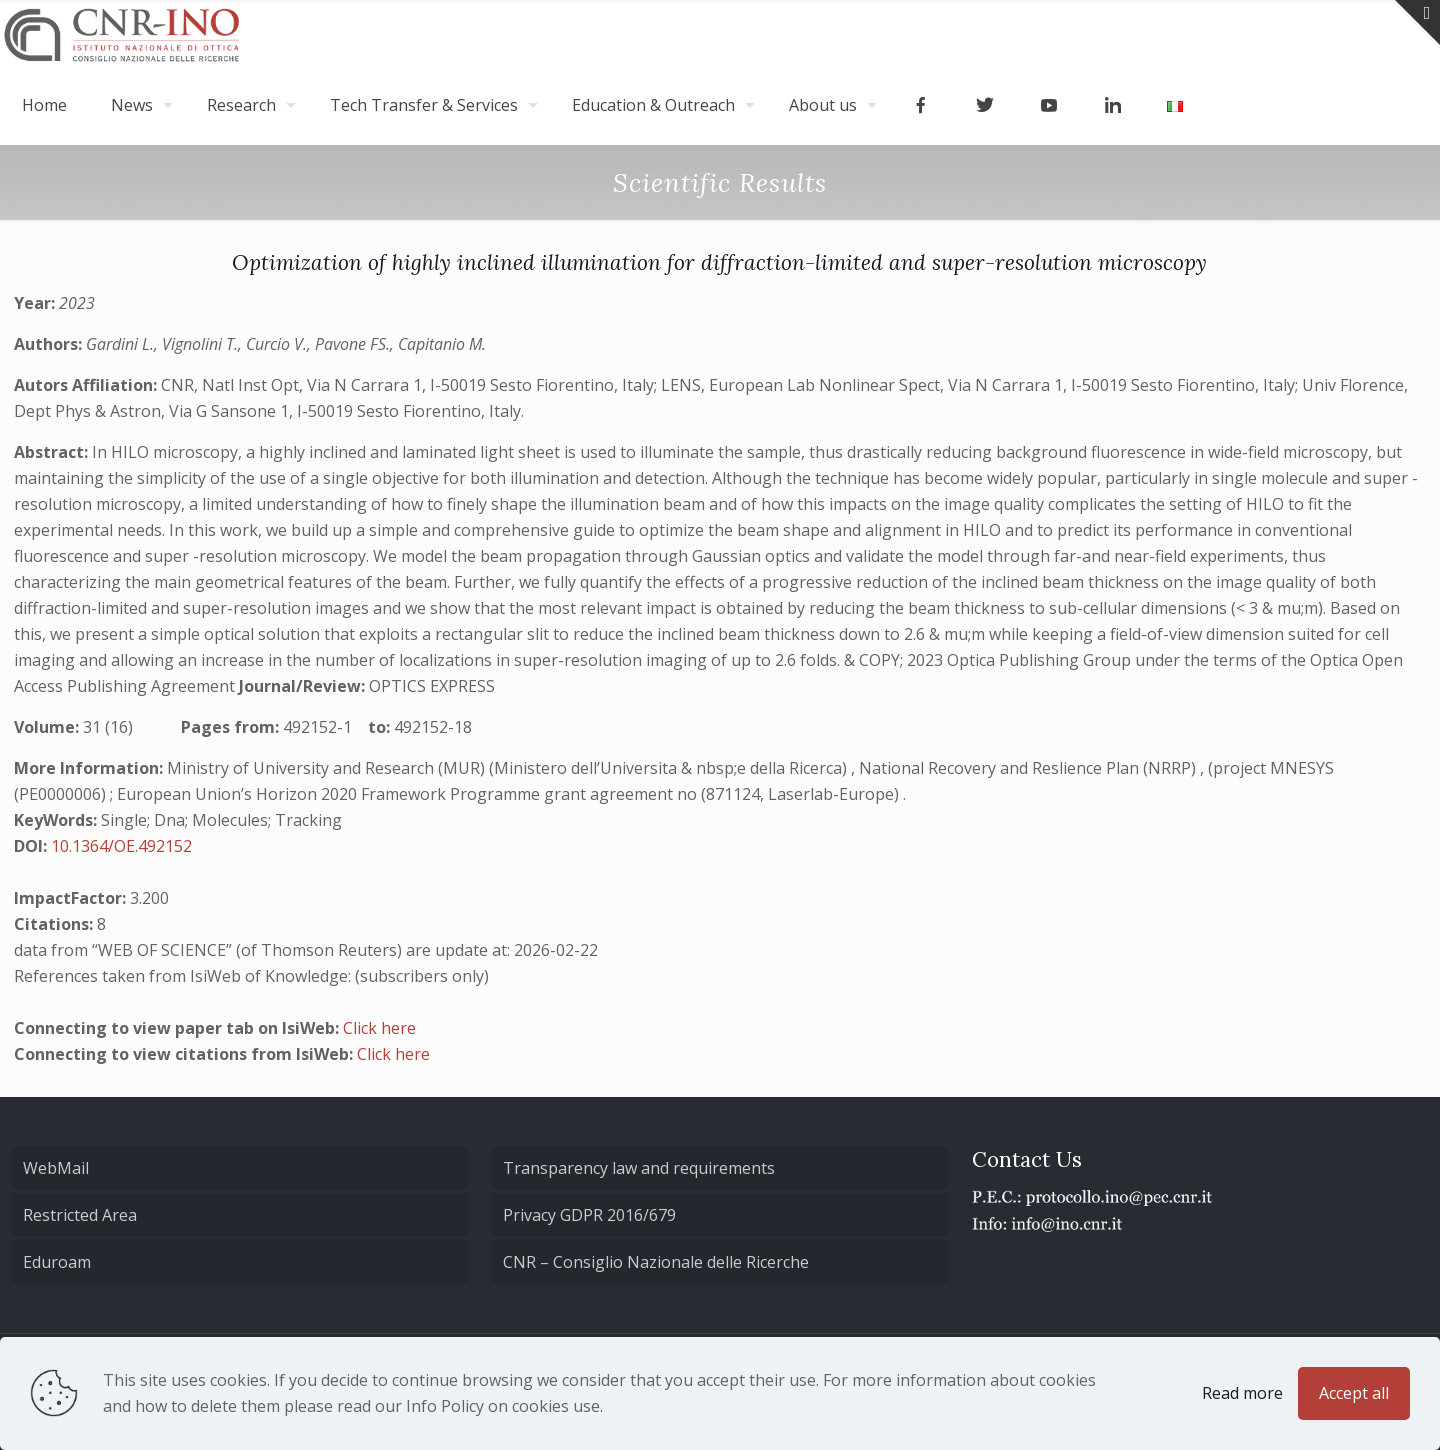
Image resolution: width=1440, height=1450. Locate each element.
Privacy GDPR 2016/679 (589, 1215)
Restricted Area (80, 1215)
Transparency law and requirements (639, 1168)
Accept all (1354, 1393)
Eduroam (57, 1262)
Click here (379, 1028)
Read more (1242, 1393)
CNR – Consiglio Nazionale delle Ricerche (656, 1262)
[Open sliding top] (1417, 22)
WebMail (56, 1168)
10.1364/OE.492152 (121, 846)
